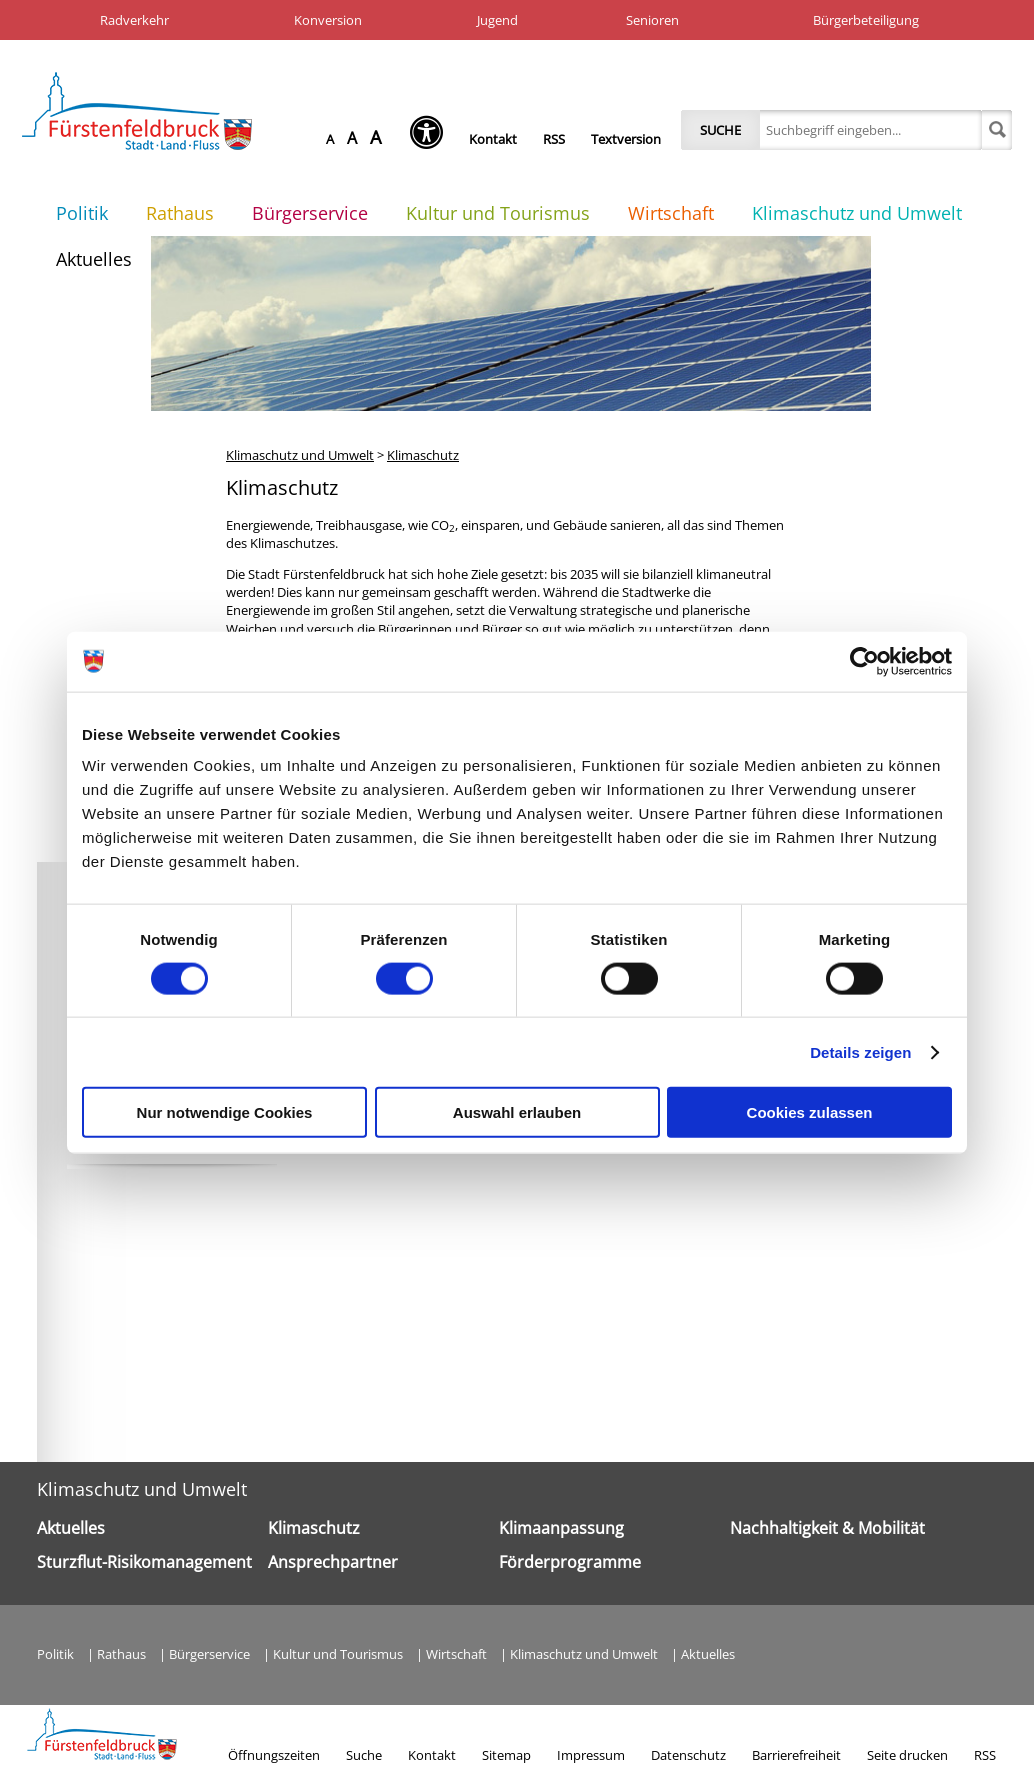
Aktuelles (94, 259)
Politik (82, 213)
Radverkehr (134, 20)
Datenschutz (688, 1755)
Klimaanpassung (561, 1528)
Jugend (497, 20)
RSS (554, 139)
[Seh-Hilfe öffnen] (431, 139)
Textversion (626, 139)
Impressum (591, 1755)
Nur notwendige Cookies (225, 1112)
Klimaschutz (423, 455)
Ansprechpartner (333, 1562)
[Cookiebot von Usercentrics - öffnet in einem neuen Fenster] (864, 661)
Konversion (328, 20)
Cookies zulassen (810, 1112)
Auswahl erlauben (517, 1112)
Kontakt (493, 139)
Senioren (652, 20)
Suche (720, 130)
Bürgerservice (310, 213)
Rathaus (180, 213)
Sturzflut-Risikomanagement (144, 1562)
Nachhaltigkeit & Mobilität (827, 1528)
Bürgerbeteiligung (866, 20)
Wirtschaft (671, 213)
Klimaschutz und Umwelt (857, 213)
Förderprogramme (570, 1562)
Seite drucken (907, 1755)
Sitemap (506, 1755)
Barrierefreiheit (796, 1755)
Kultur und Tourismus (498, 213)
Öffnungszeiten (274, 1755)
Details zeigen (860, 1051)
